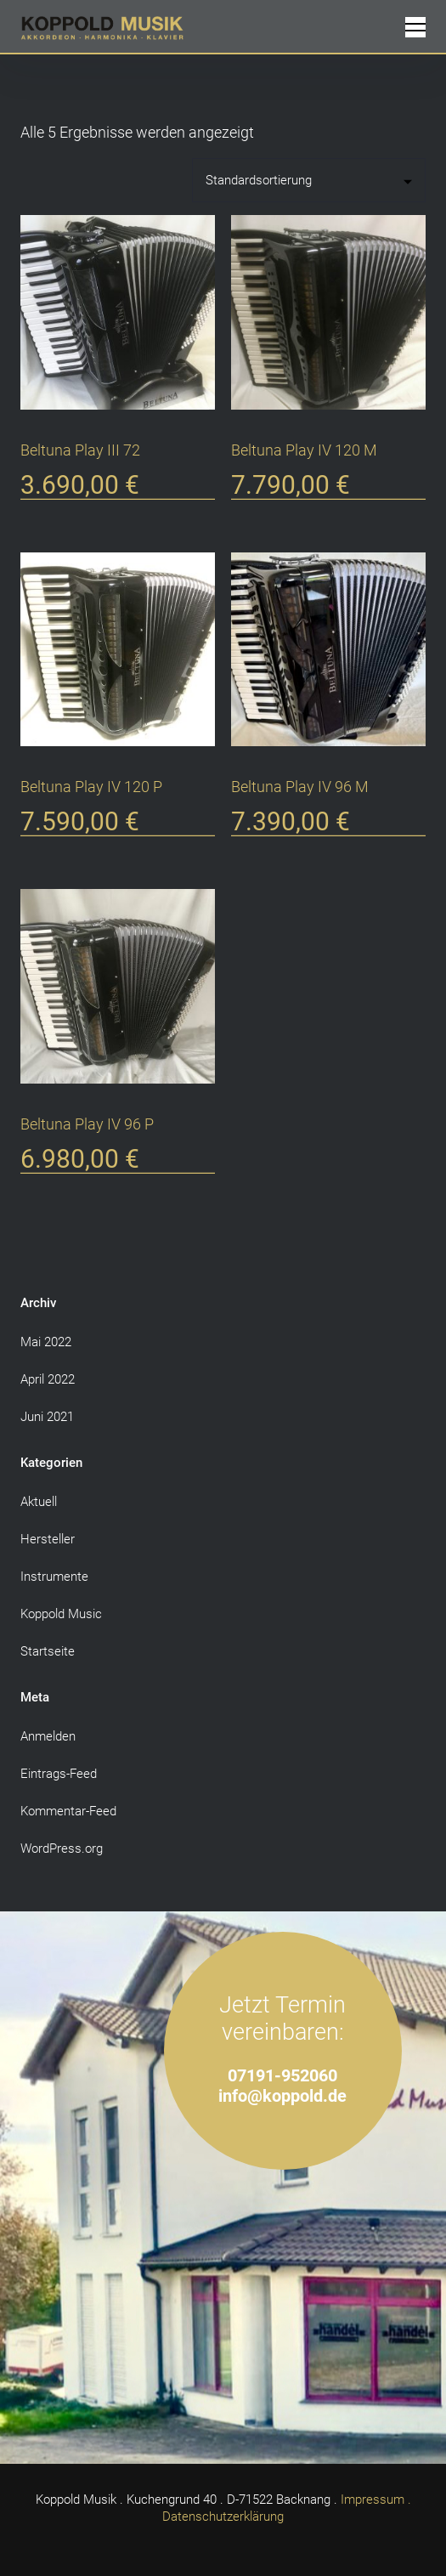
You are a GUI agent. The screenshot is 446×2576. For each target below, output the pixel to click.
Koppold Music (61, 1614)
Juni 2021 (47, 1416)
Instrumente (54, 1576)
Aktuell (38, 1501)
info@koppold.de (282, 2096)
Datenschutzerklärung (223, 2516)
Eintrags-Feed (58, 1773)
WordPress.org (61, 1848)
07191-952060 (282, 2076)
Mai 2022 (45, 1342)
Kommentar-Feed (68, 1811)
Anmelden (48, 1736)
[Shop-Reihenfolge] (309, 180)
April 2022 (47, 1379)
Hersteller (47, 1539)
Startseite (47, 1651)
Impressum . (376, 2499)
